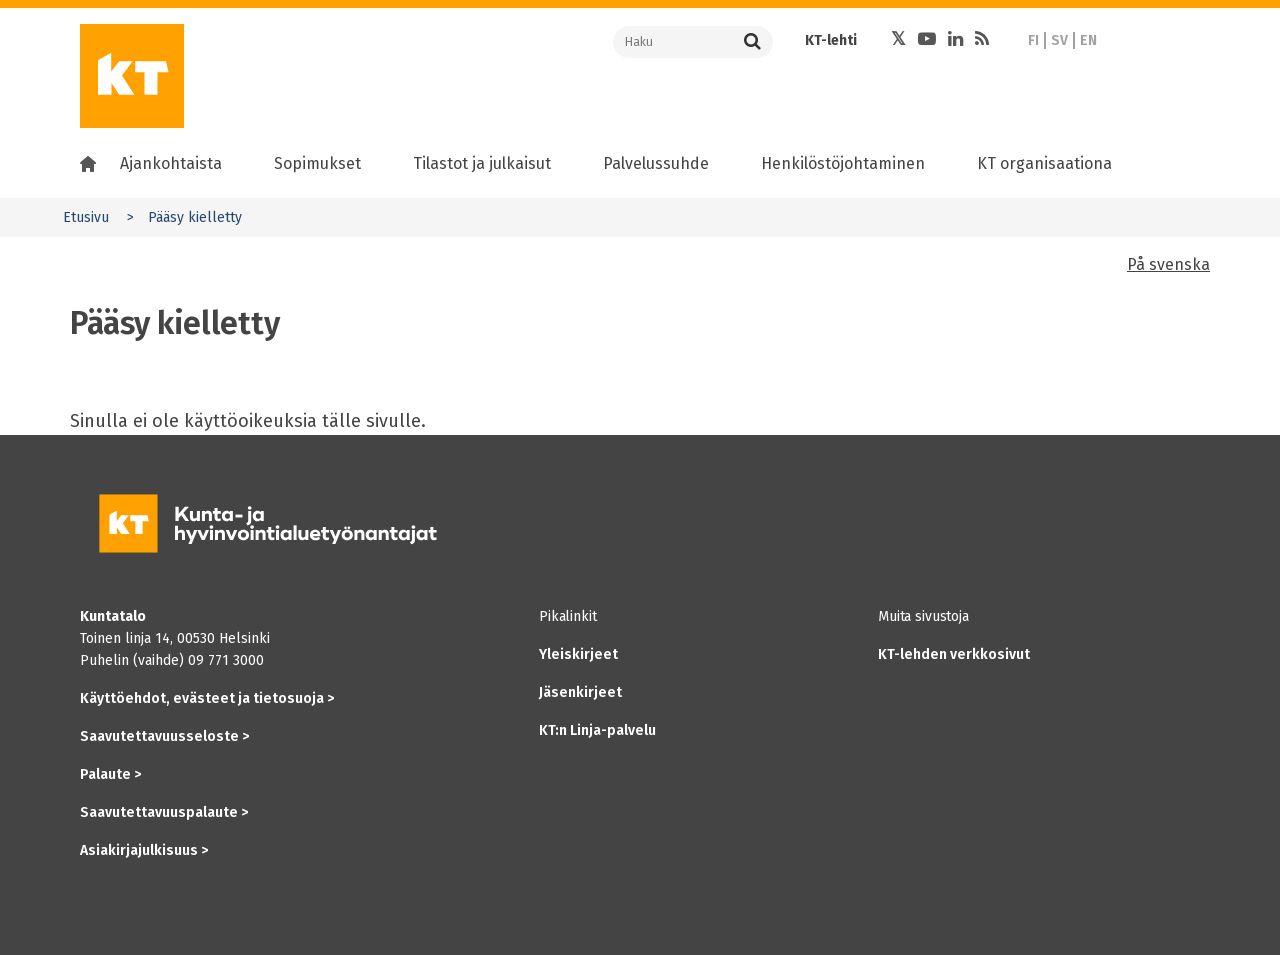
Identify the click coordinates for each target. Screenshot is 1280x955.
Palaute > (110, 774)
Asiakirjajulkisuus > (144, 850)
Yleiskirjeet (578, 654)
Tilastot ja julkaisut (482, 163)
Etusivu (86, 217)
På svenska (1168, 264)
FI (1033, 40)
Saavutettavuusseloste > (164, 736)
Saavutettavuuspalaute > (164, 812)
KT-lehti (831, 40)
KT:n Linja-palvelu (597, 730)
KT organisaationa (1044, 163)
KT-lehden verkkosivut (954, 654)
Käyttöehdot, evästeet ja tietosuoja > (207, 698)
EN (1088, 40)
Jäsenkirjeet (580, 692)
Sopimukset (317, 163)
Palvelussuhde (656, 163)
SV (1059, 40)
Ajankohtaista (171, 163)
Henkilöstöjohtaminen (843, 163)
